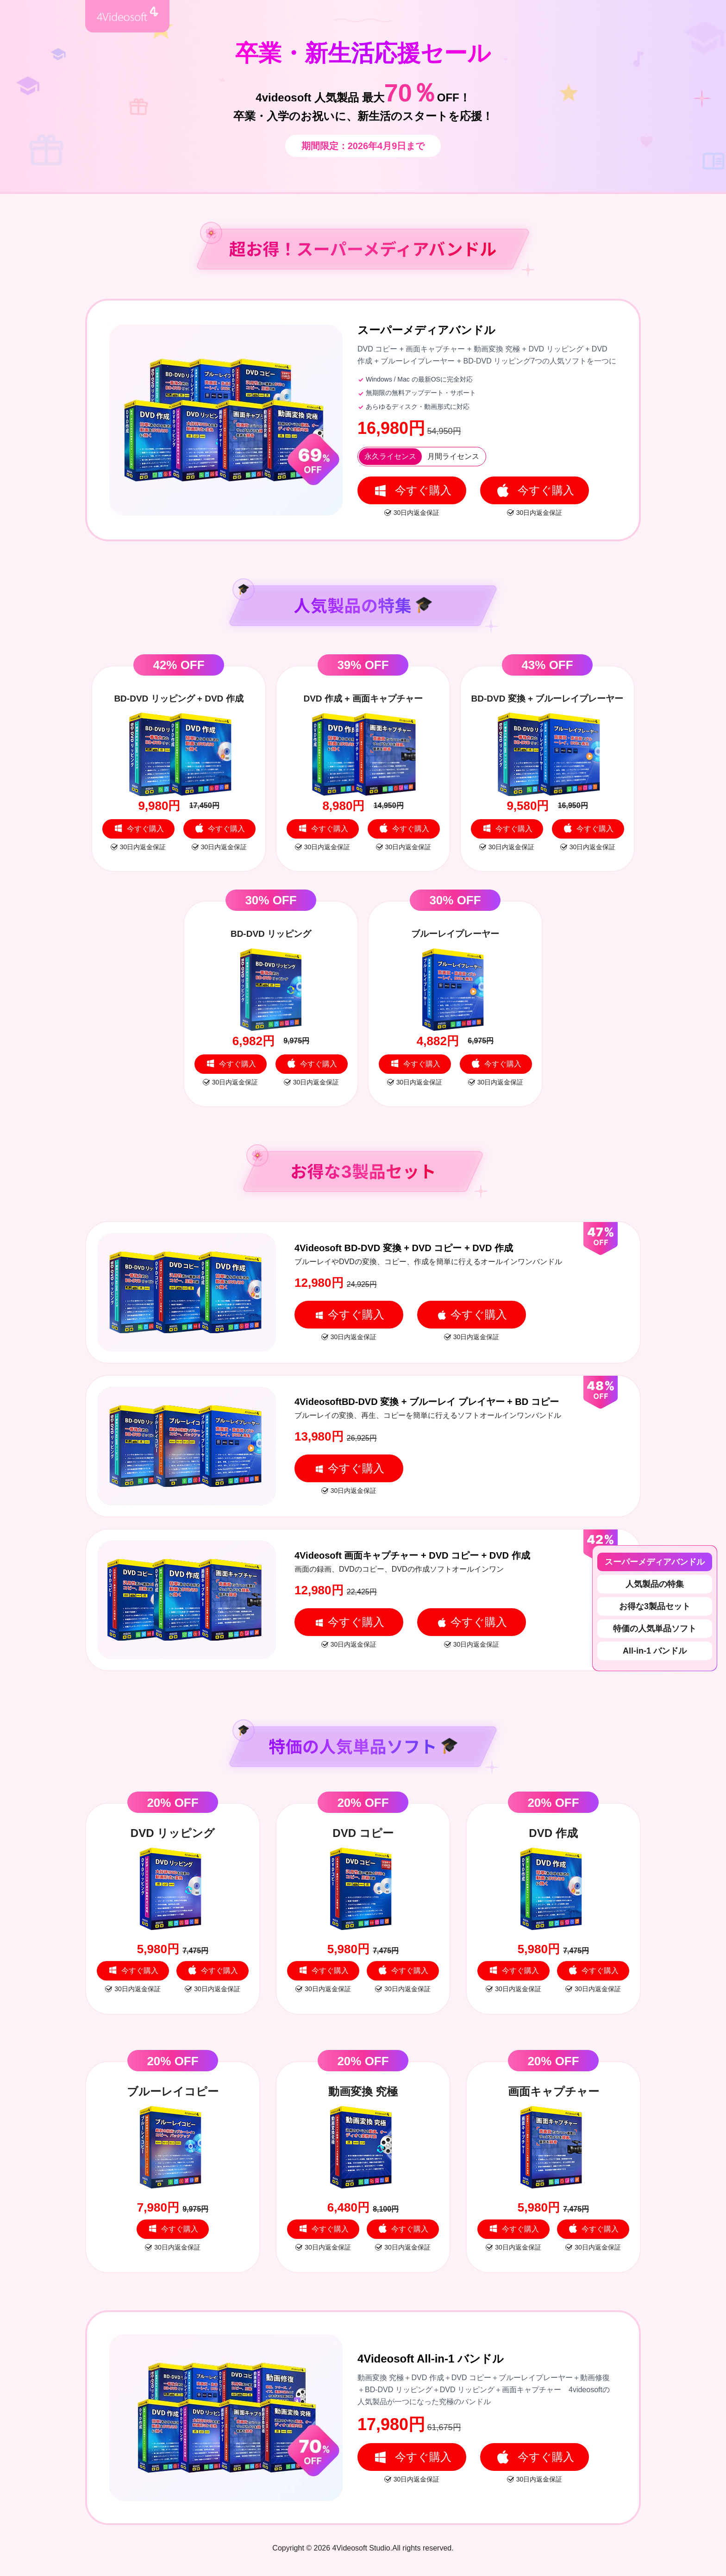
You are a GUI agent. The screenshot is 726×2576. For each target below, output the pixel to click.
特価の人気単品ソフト (654, 1628)
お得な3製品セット (654, 1606)
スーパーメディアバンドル (655, 1562)
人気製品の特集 (655, 1584)
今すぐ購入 (411, 490)
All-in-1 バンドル (655, 1650)
